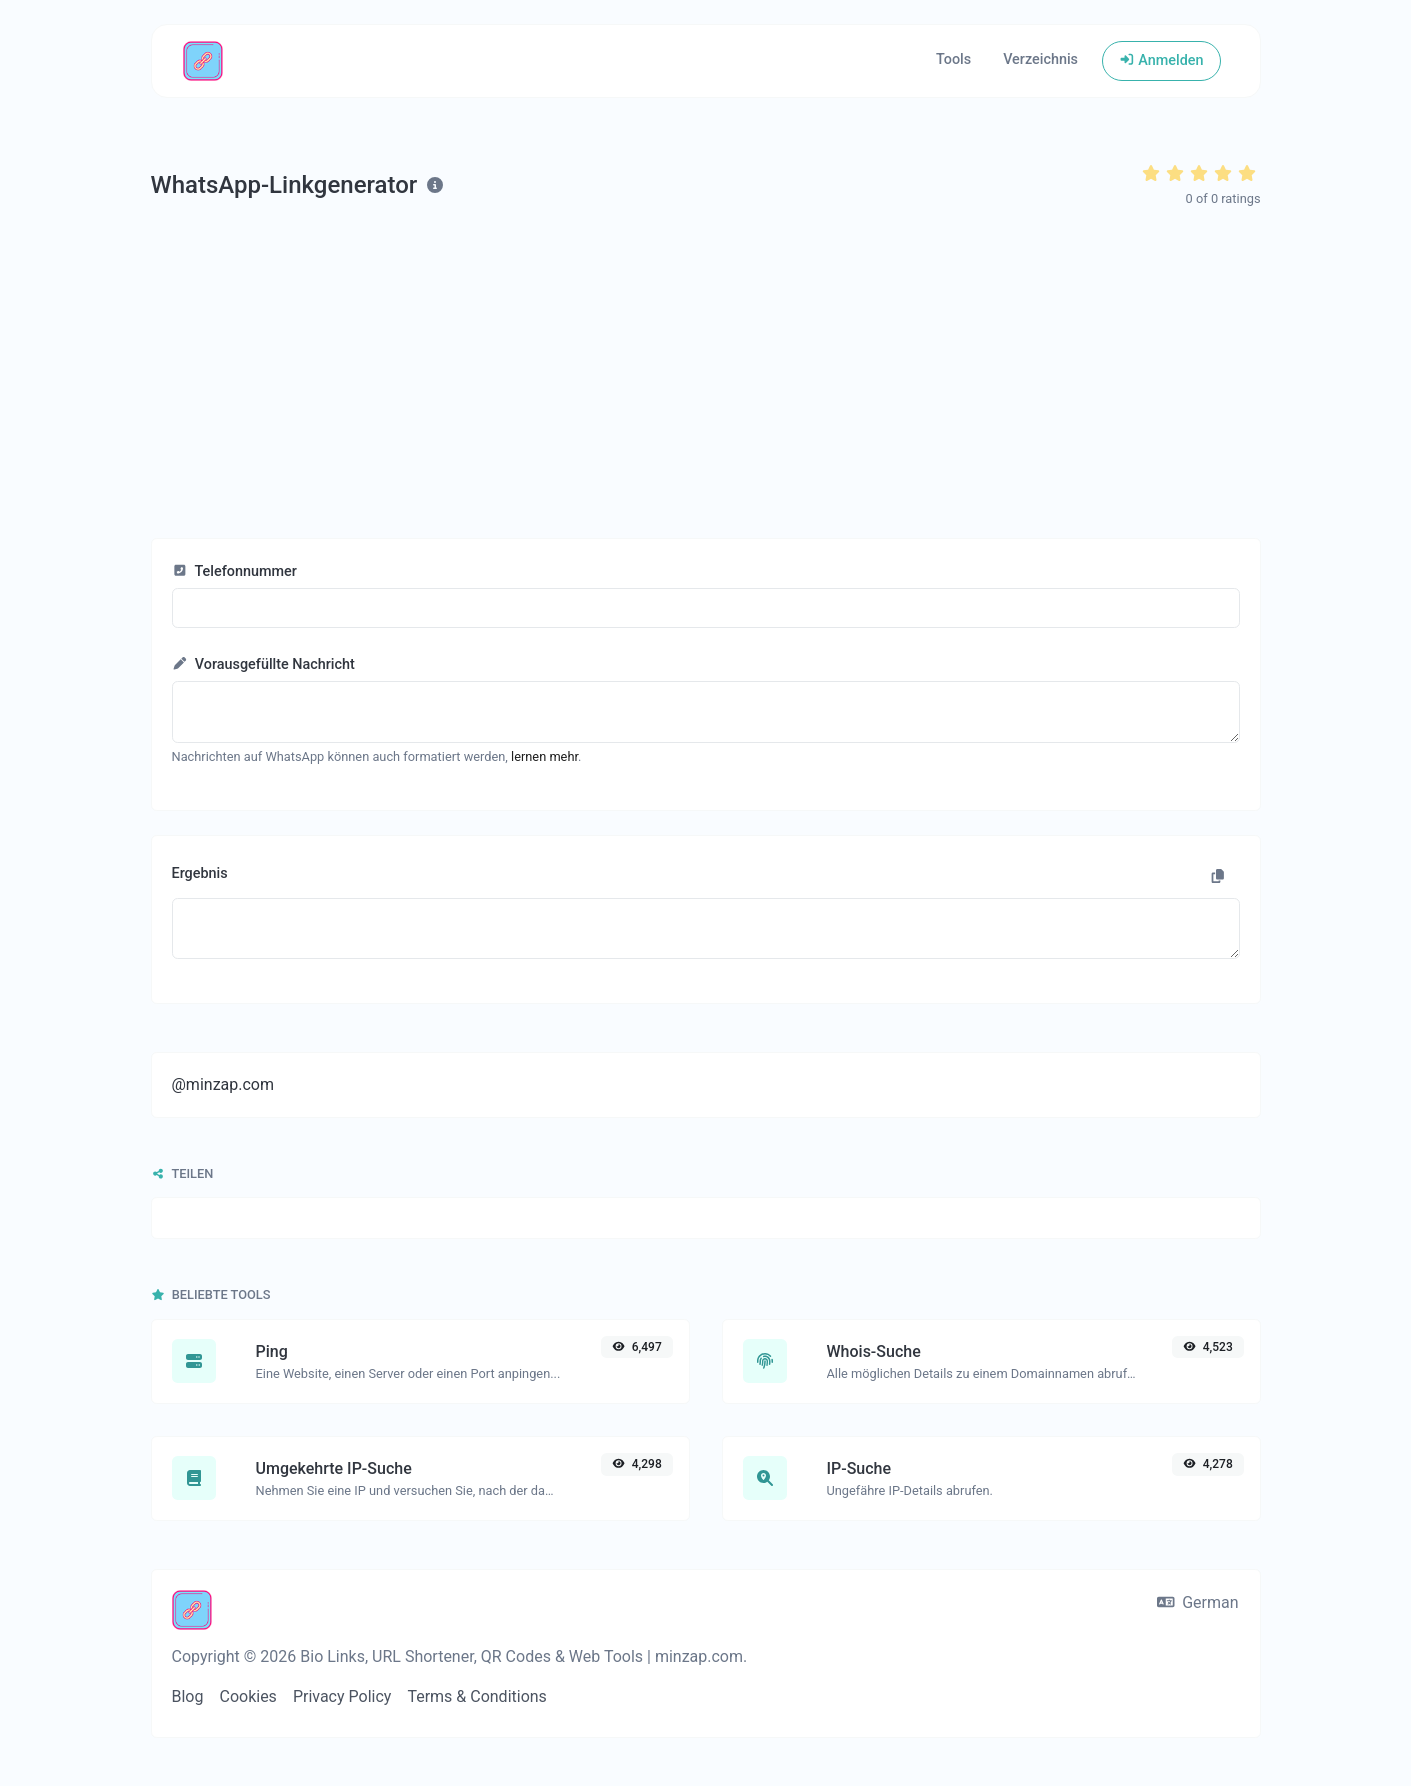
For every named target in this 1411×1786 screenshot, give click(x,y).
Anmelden (1161, 60)
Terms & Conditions (477, 1696)
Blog (188, 1696)
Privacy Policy (342, 1696)
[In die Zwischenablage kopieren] (1218, 877)
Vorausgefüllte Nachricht (263, 664)
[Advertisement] (706, 374)
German (1198, 1602)
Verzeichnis (1040, 59)
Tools (953, 59)
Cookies (247, 1696)
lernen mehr (544, 756)
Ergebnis (200, 873)
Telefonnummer (234, 571)
